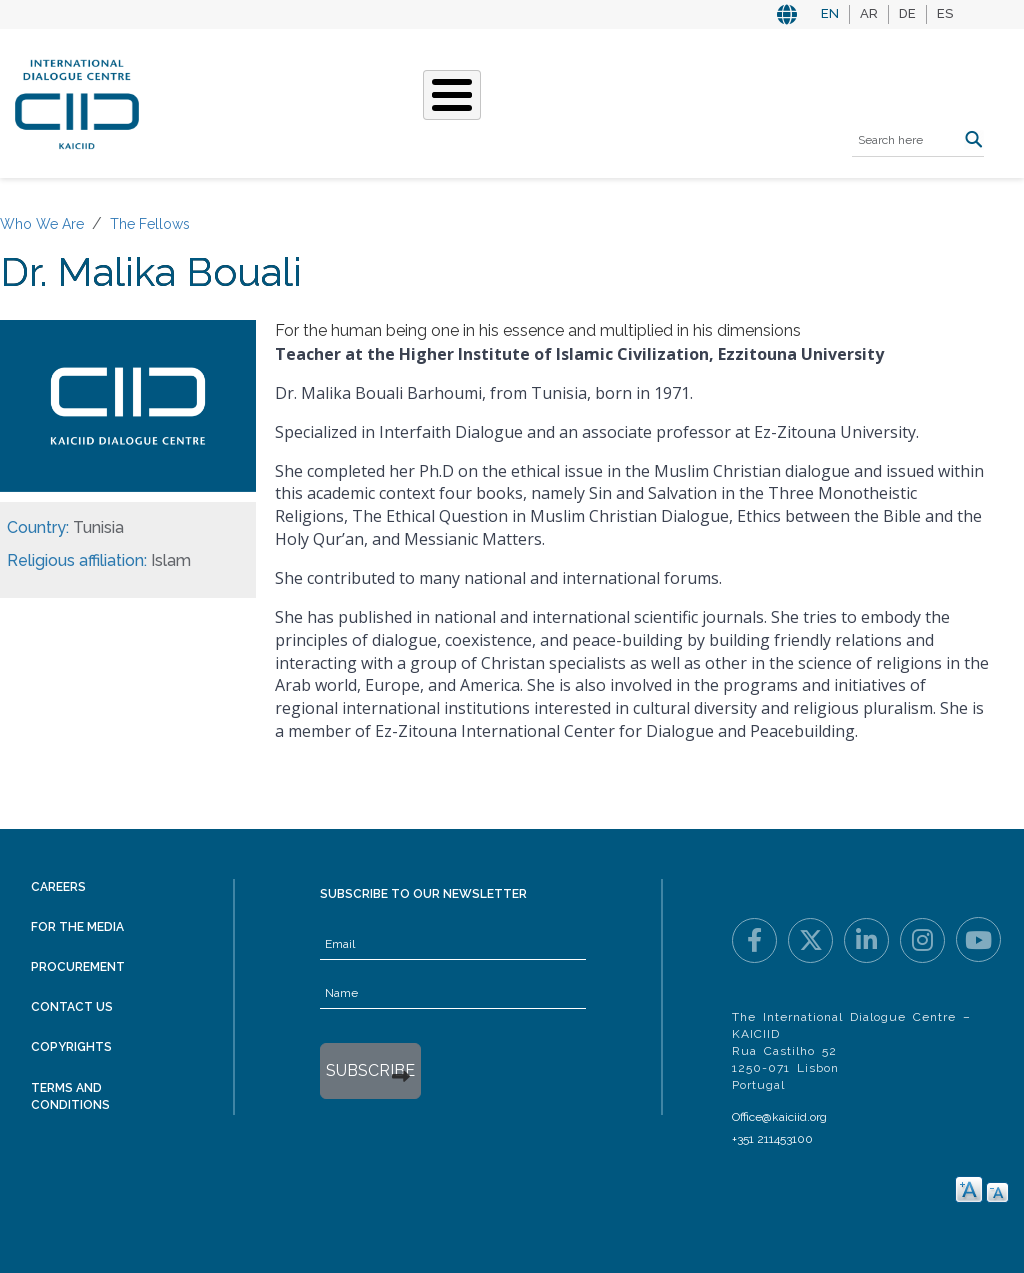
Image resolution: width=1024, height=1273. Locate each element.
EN (830, 13)
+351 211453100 (772, 1139)
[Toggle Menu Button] (452, 95)
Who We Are (42, 224)
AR (869, 13)
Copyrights (71, 1047)
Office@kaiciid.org (779, 1117)
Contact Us (72, 1007)
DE (907, 13)
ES (945, 13)
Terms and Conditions (70, 1096)
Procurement (78, 967)
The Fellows (150, 224)
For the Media (77, 927)
